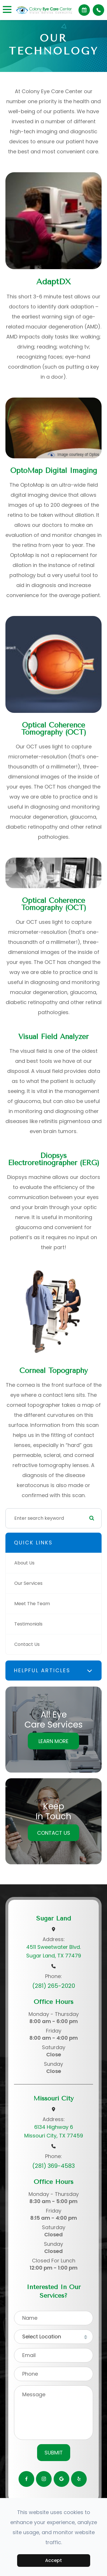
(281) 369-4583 (53, 2166)
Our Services (28, 1583)
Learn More (53, 1740)
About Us (24, 1563)
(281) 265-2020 (53, 1986)
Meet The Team (32, 1603)
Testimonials (28, 1624)
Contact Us (27, 1644)
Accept (53, 2560)
